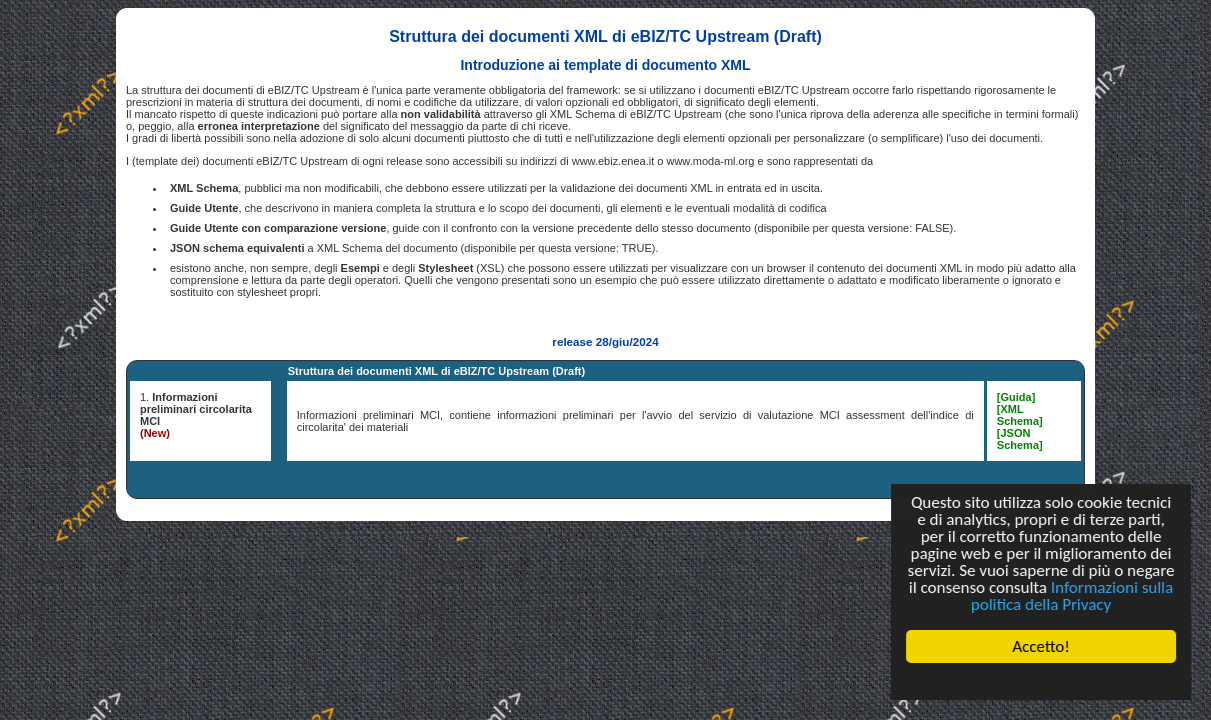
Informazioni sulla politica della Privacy (1072, 596)
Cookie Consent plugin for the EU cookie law (1041, 681)
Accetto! (1041, 646)
